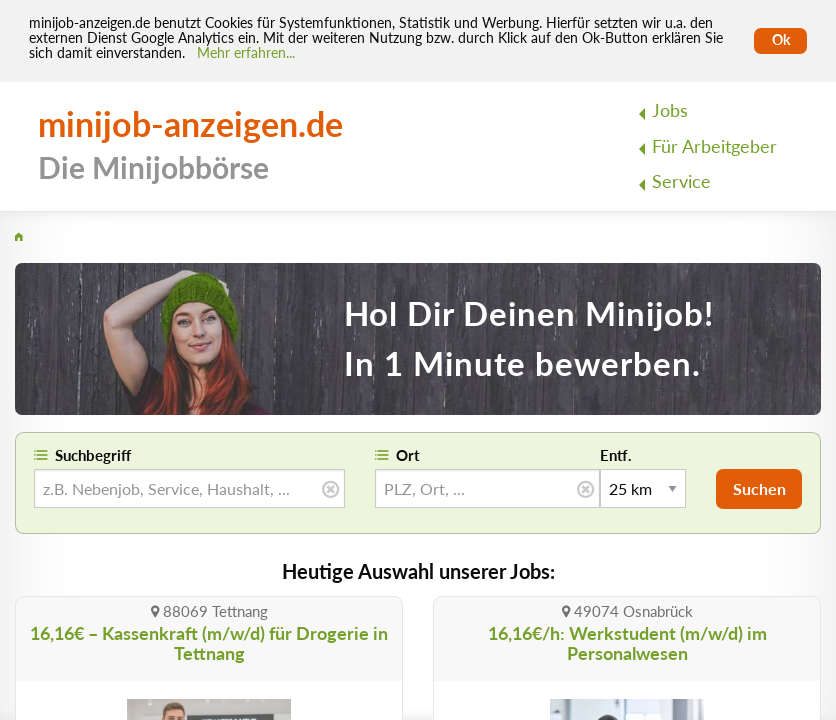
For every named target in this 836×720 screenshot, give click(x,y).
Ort (408, 455)
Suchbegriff (93, 455)
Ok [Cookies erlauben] (781, 40)
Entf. (616, 455)
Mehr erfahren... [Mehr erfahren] (246, 53)
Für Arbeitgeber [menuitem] (714, 146)
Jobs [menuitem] (670, 110)
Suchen (759, 488)
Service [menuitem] (681, 181)
